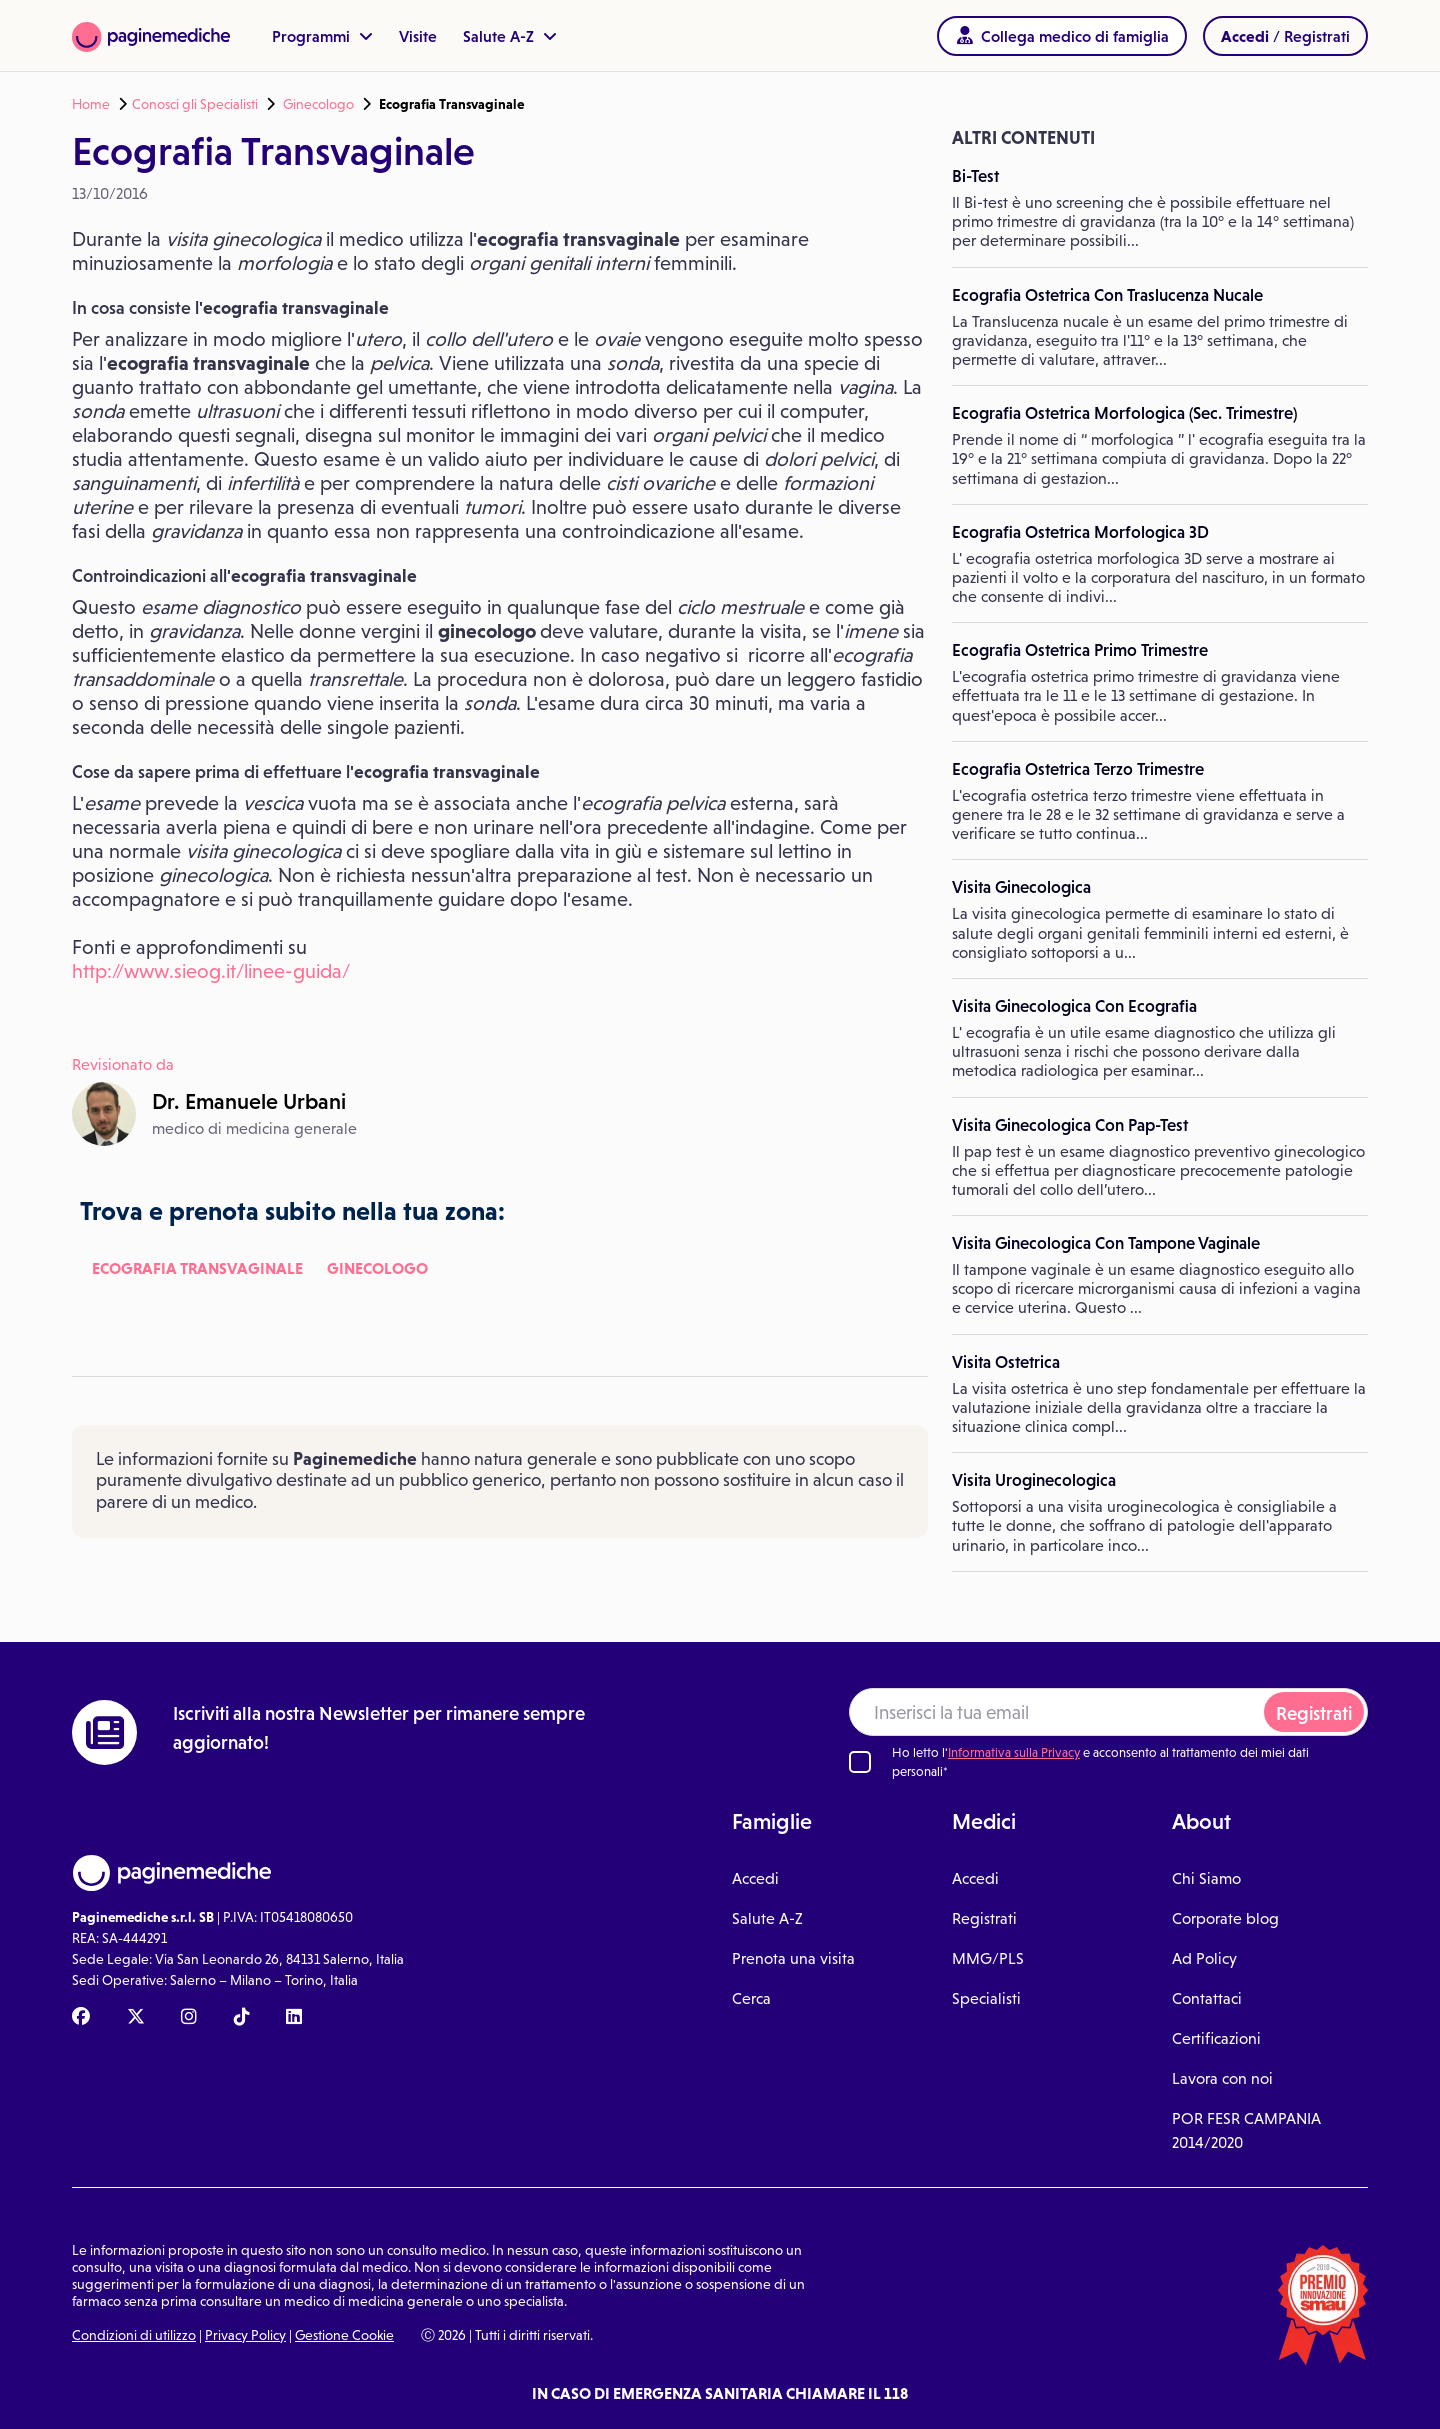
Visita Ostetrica (1006, 1362)
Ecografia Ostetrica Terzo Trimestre (1078, 769)
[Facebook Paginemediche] (81, 2018)
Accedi (755, 1878)
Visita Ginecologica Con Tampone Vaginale (1106, 1243)
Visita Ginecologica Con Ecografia (1074, 1006)
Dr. (249, 1101)
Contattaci (1207, 1998)
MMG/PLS (988, 1958)
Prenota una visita (793, 1958)
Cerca (751, 1998)
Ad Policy (1204, 1958)
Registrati (1314, 1713)
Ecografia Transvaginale (197, 1268)
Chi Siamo (1206, 1878)
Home (91, 104)
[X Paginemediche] (136, 2018)
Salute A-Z (510, 36)
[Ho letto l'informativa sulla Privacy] (860, 1762)
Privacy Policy (245, 2335)
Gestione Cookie (344, 2335)
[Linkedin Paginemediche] (294, 2018)
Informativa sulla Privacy (1014, 1752)
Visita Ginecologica (1021, 887)
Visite (418, 36)
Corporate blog (1225, 1918)
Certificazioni (1216, 2038)
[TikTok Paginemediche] (242, 2018)
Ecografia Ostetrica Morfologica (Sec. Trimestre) (1124, 413)
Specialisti (986, 1998)
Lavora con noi (1222, 2078)
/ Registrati (1285, 36)
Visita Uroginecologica (1034, 1480)
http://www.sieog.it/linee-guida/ (211, 971)
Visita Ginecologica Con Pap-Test (1070, 1125)
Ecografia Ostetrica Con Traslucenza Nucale (1107, 295)
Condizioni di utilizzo (134, 2335)
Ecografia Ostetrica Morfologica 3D (1080, 532)
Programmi (322, 36)
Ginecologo (318, 104)
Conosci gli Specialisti (195, 104)
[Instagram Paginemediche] (189, 2018)
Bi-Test (975, 176)
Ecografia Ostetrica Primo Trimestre (1080, 650)
